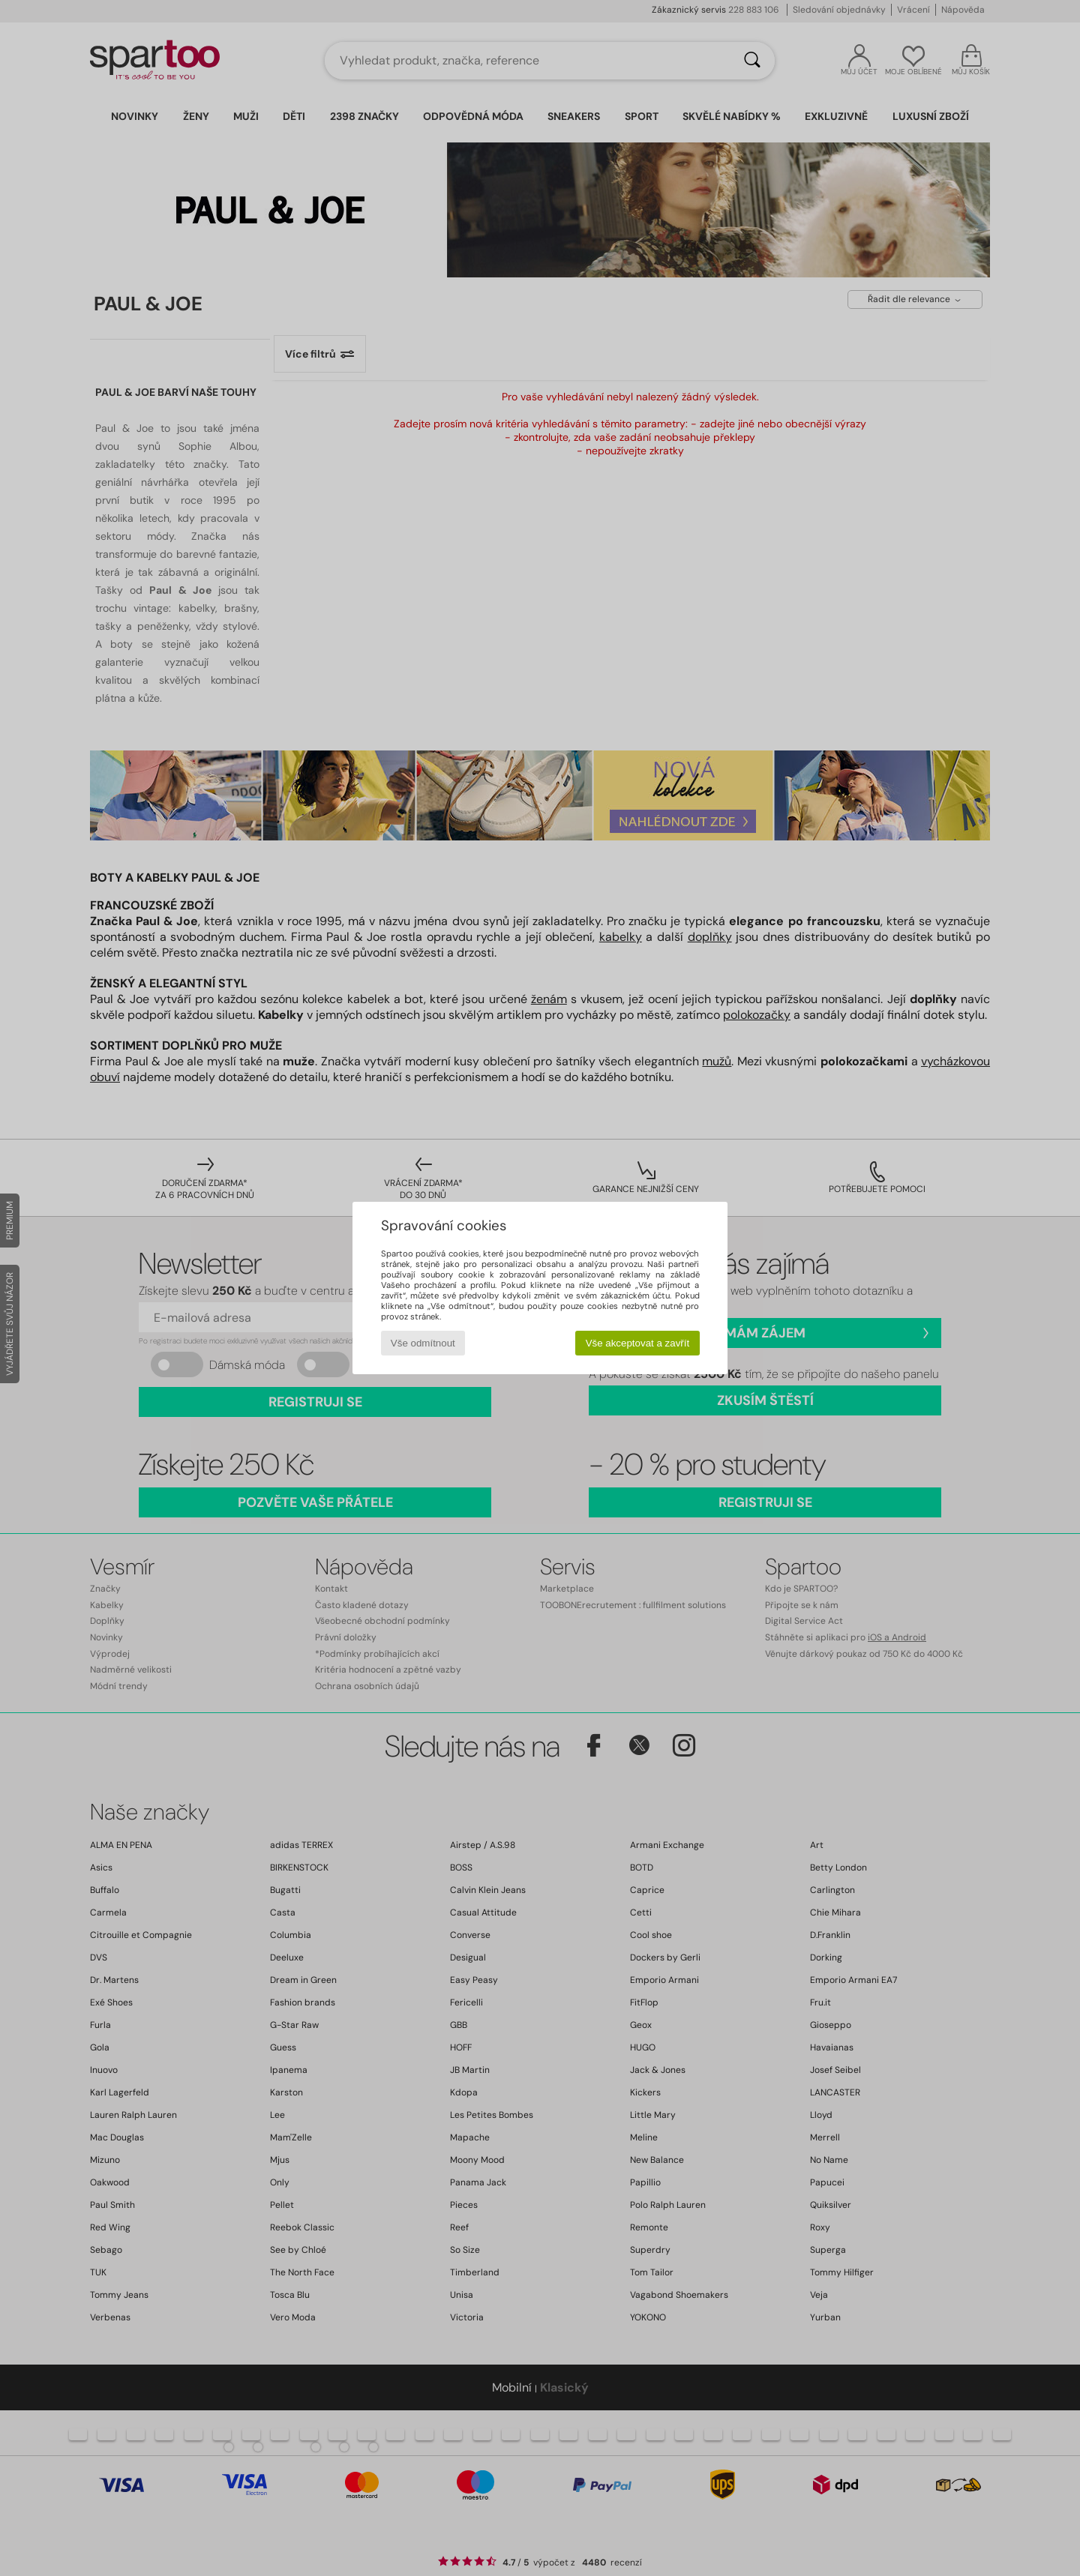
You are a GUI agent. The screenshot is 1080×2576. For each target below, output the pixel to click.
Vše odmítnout (423, 1343)
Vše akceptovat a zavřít (638, 1343)
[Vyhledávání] (752, 60)
